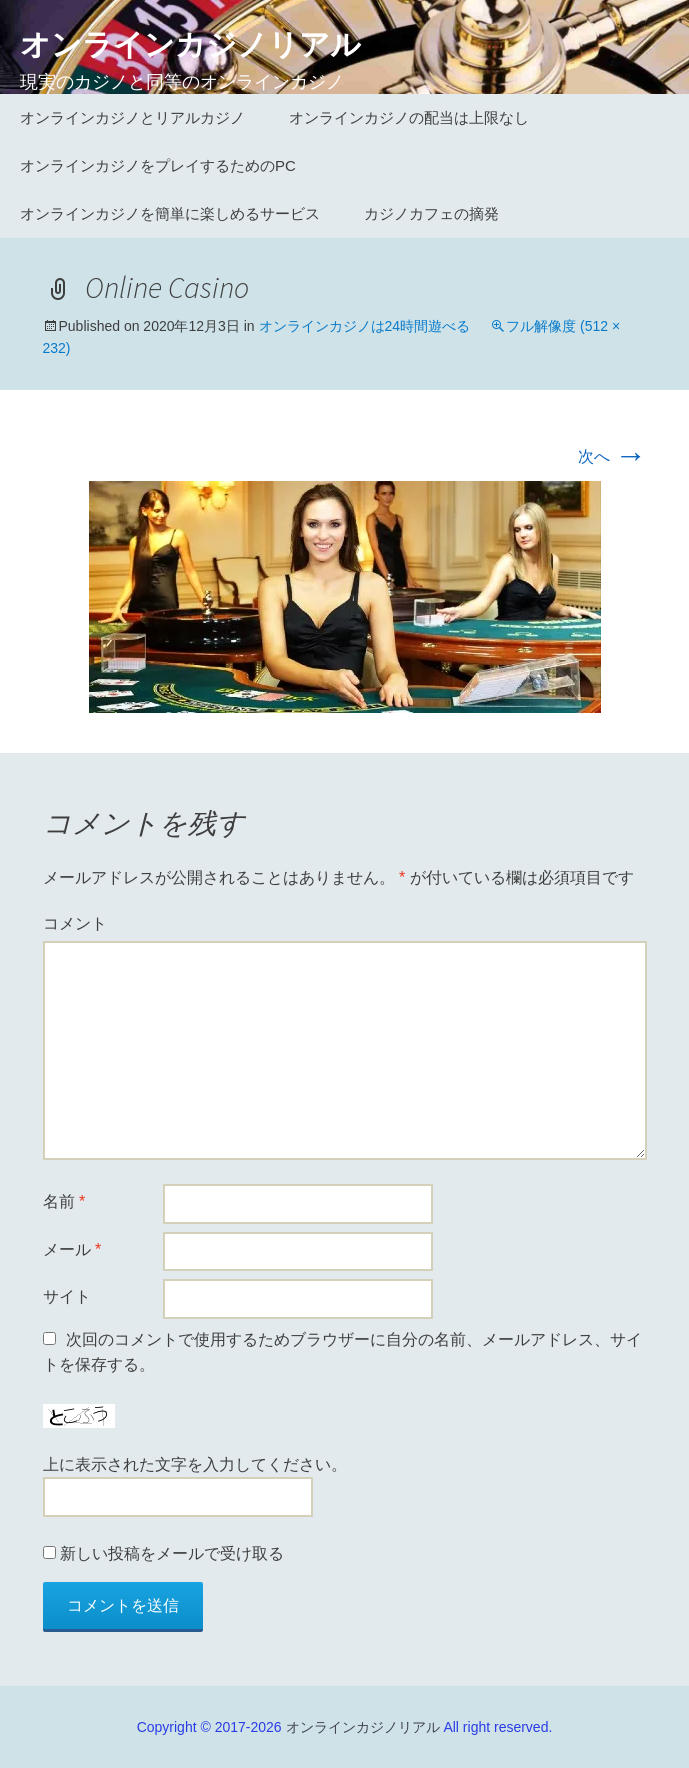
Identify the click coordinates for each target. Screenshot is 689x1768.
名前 (64, 1201)
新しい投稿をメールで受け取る (172, 1553)
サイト (67, 1296)
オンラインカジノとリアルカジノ (132, 117)
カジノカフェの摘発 (431, 213)
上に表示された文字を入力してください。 (195, 1464)
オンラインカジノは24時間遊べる (365, 326)
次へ (612, 456)
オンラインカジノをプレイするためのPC (158, 165)
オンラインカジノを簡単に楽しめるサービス (170, 213)
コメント (75, 923)
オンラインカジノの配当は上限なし (409, 117)
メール (72, 1249)
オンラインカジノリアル (363, 1727)
